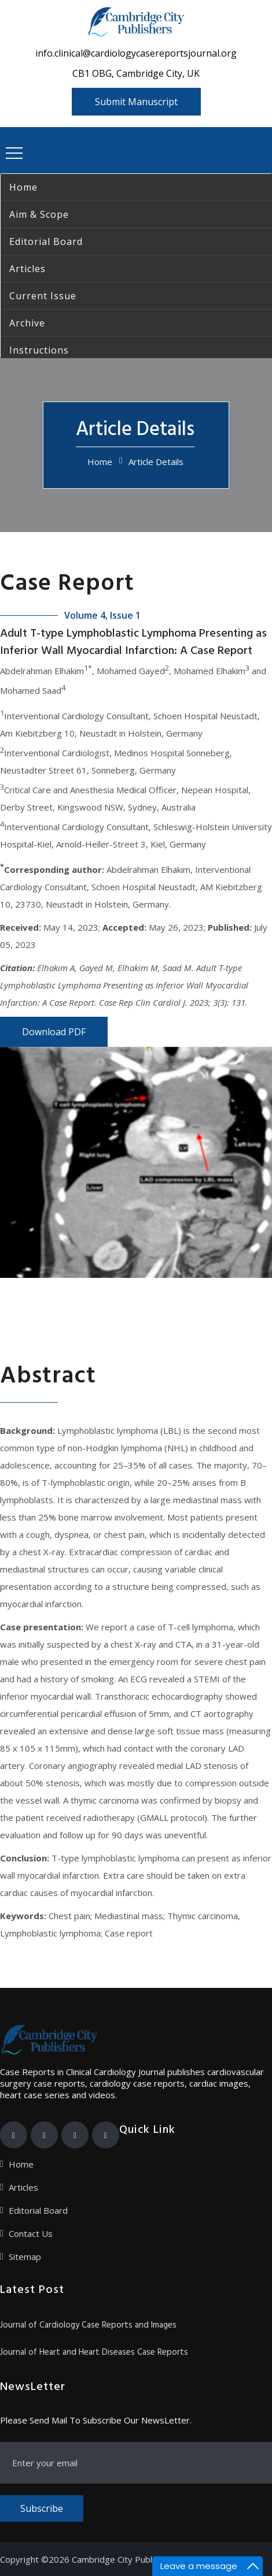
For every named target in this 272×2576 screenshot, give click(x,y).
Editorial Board (38, 2210)
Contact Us (31, 2233)
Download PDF (54, 1031)
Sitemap (25, 2256)
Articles (23, 2187)
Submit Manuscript (136, 101)
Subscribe (41, 2508)
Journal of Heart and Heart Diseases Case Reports (94, 2352)
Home (99, 461)
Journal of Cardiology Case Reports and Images (88, 2325)
